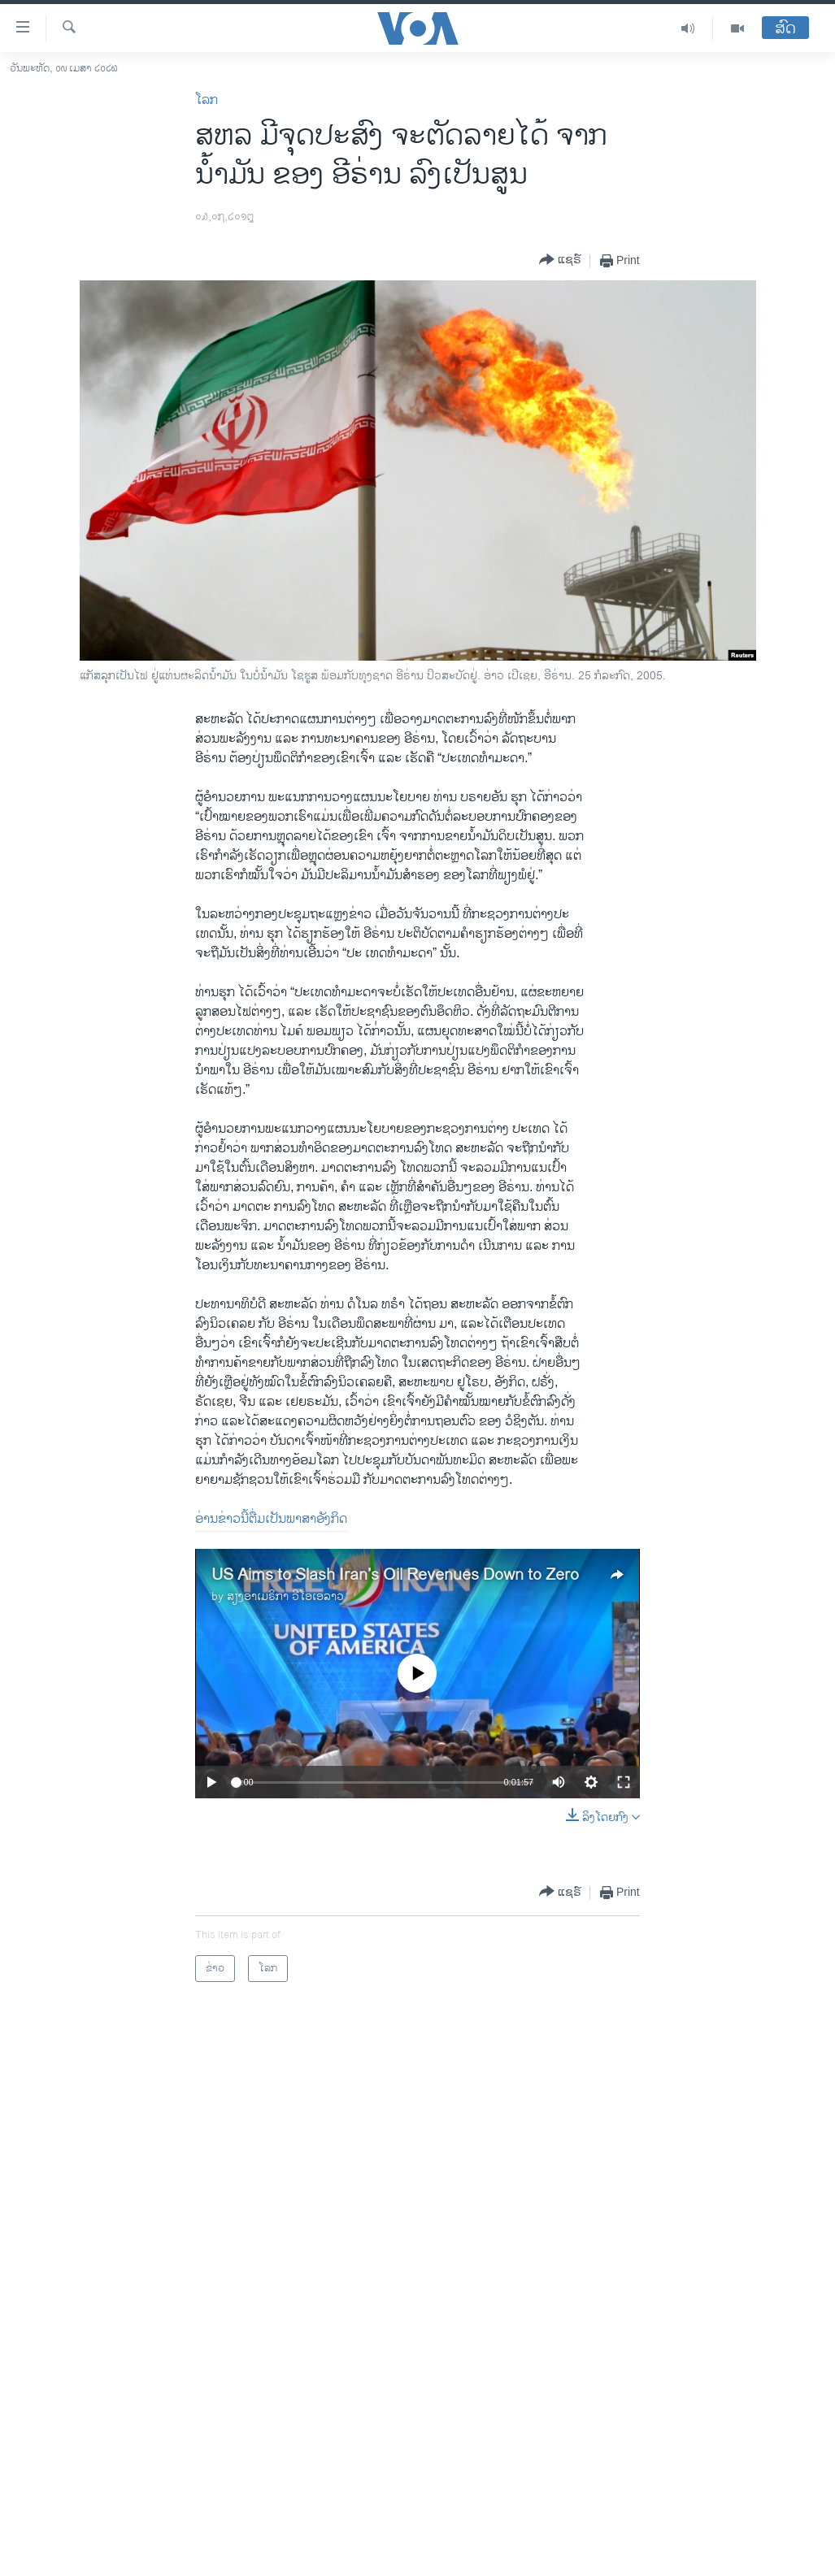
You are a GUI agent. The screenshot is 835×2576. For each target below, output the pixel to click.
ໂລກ (206, 100)
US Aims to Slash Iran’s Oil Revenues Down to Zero (395, 1575)
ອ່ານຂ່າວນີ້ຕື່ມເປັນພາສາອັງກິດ (271, 1519)
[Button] (560, 260)
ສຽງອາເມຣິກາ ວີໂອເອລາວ (285, 1596)
